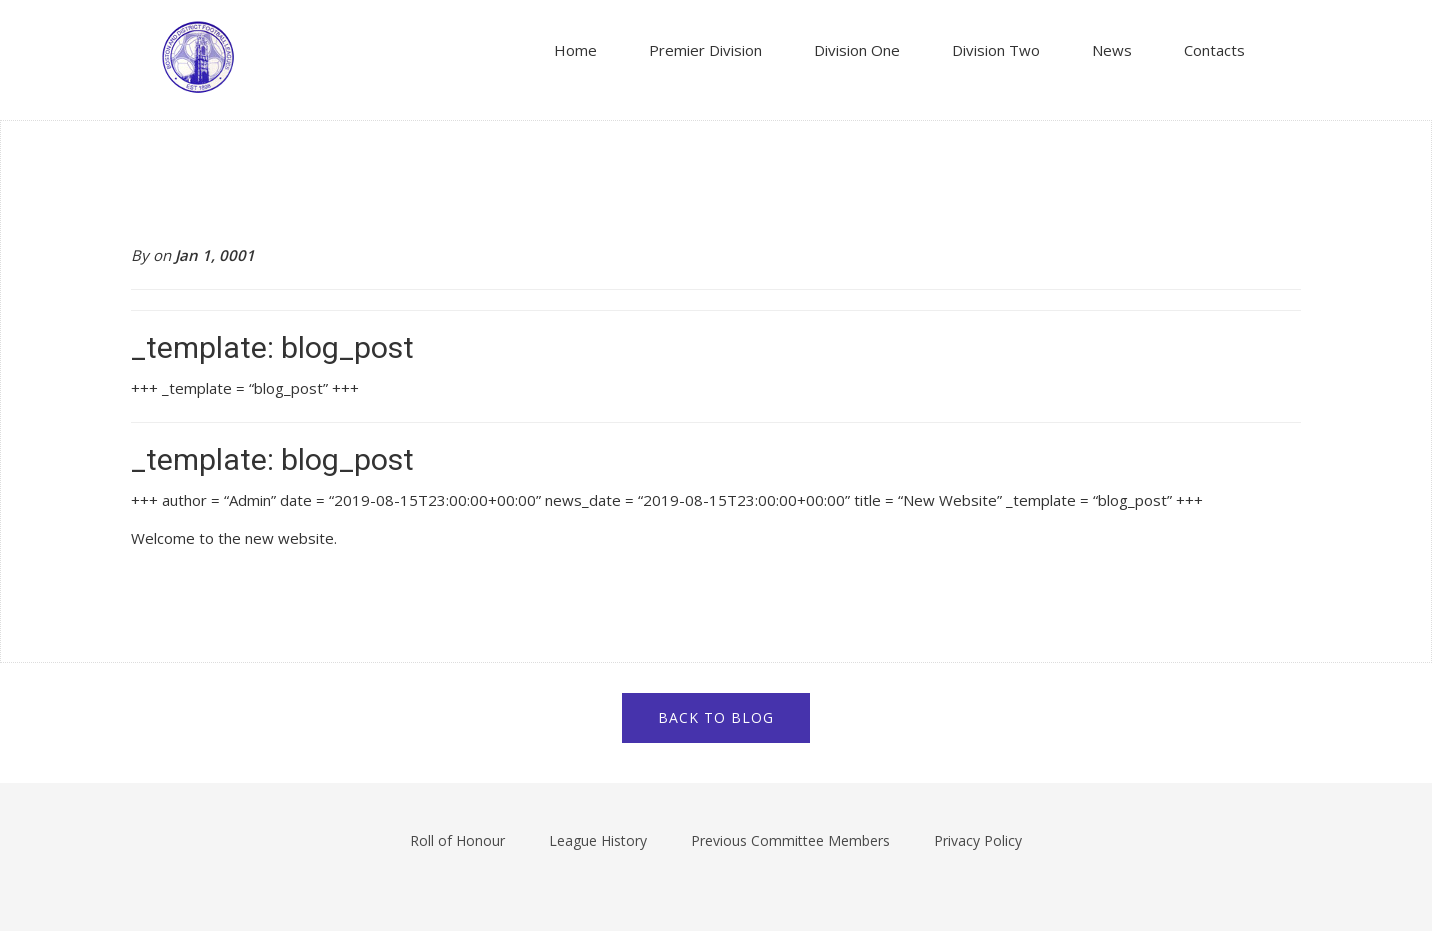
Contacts (1214, 50)
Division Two (996, 50)
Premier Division (705, 50)
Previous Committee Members (790, 840)
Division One (857, 50)
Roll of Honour (457, 840)
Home (575, 50)
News (1112, 50)
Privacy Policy (978, 840)
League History (598, 840)
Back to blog (716, 717)
